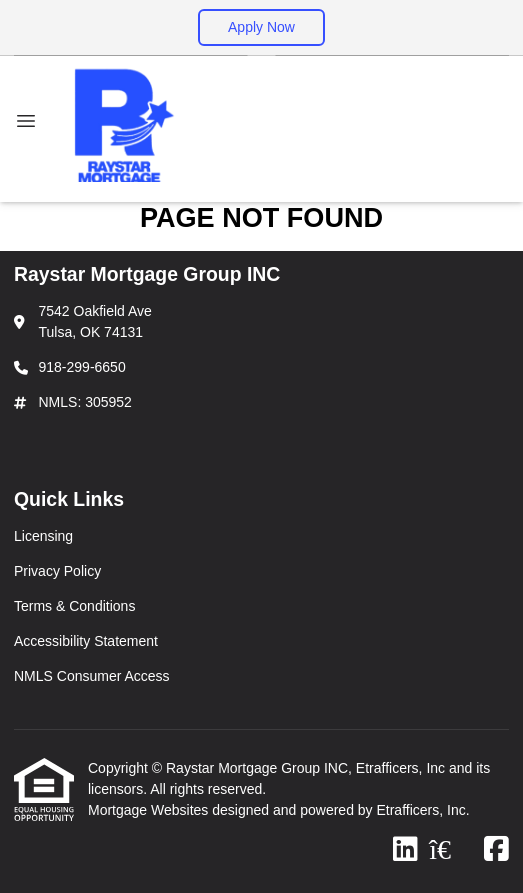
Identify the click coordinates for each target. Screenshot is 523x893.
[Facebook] (496, 850)
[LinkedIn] (405, 850)
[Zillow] (451, 850)
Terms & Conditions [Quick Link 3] (74, 606)
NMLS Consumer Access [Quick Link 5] (92, 676)
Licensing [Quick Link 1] (43, 536)
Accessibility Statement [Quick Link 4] (86, 641)
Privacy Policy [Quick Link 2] (57, 571)
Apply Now (261, 27)
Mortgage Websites (150, 810)
